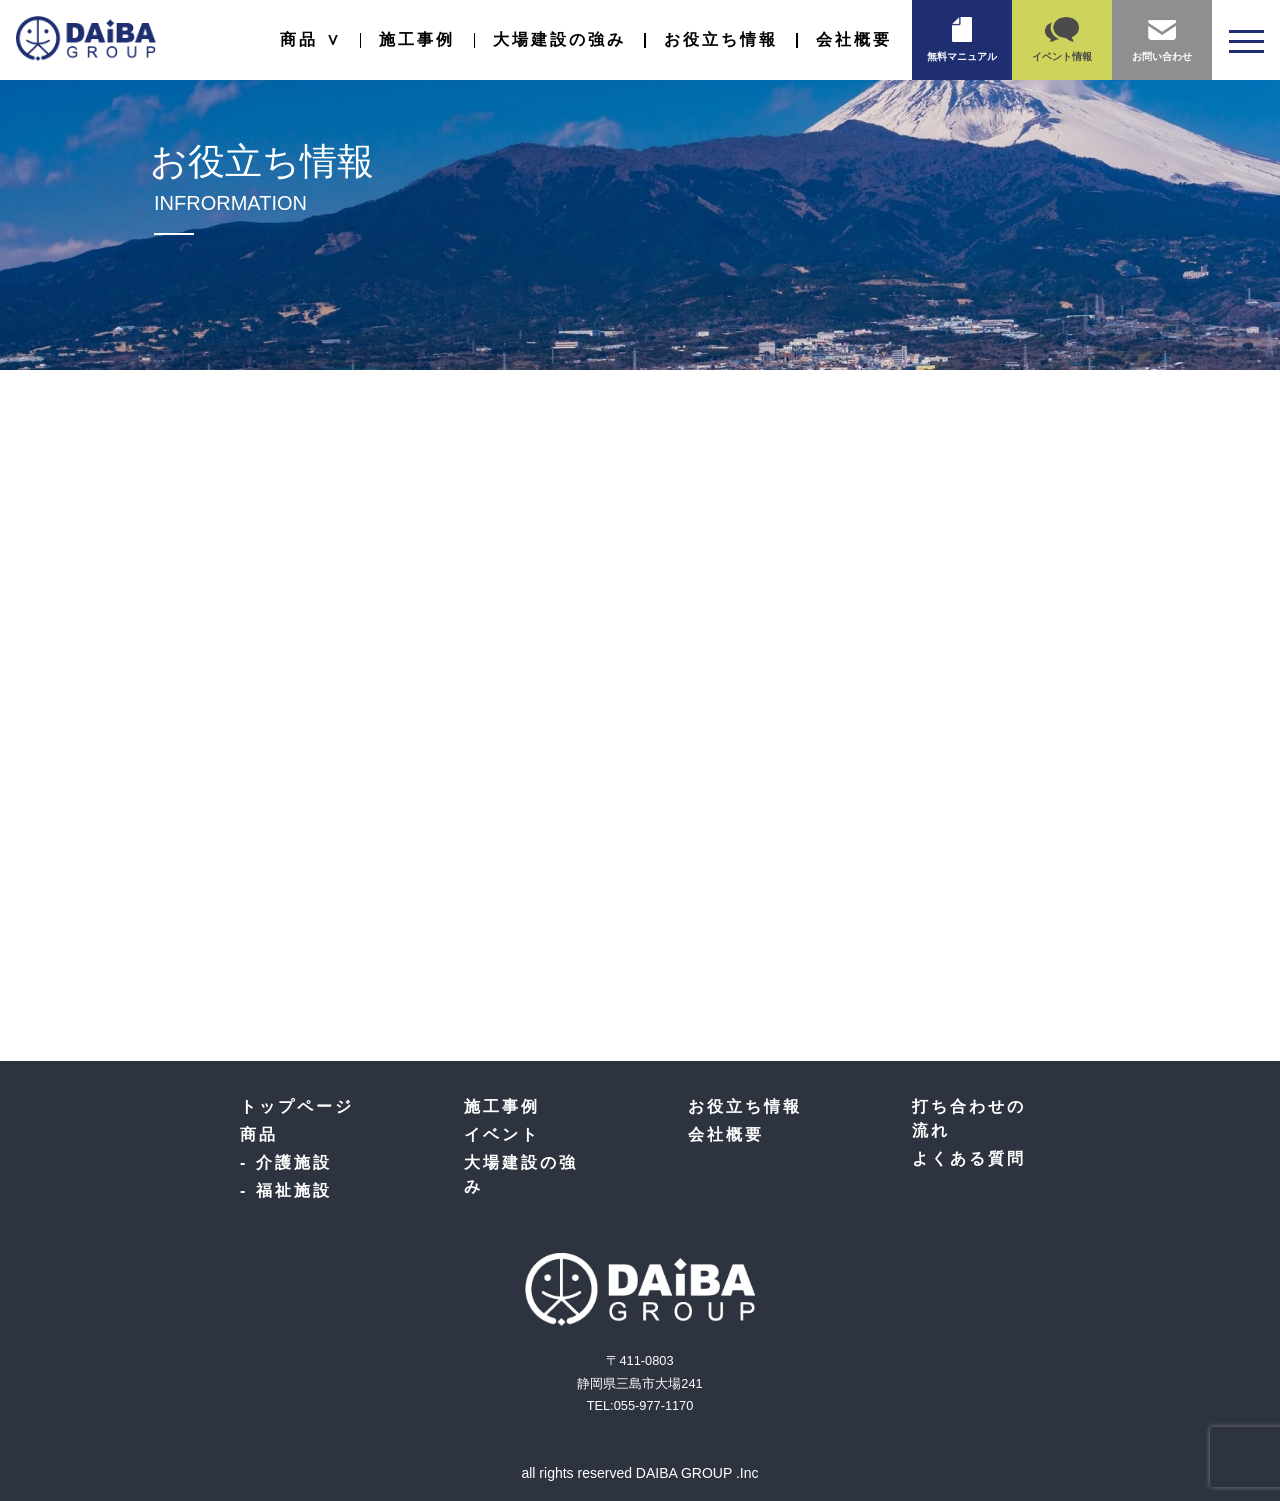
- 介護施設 (286, 1162)
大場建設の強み (559, 39)
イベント (502, 1134)
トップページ (297, 1106)
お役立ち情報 (721, 39)
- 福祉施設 (286, 1190)
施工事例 (417, 39)
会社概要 (854, 39)
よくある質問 (969, 1158)
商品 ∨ (310, 39)
